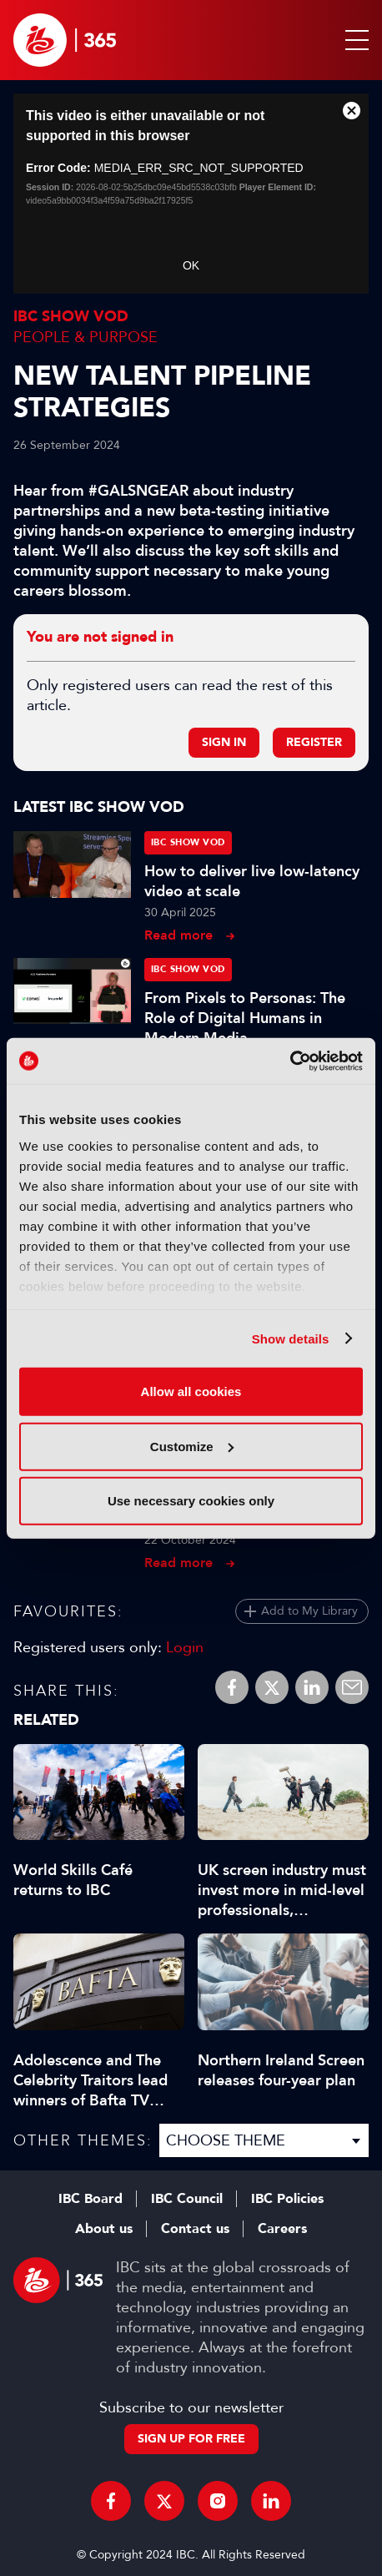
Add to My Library (309, 1611)
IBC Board (90, 2199)
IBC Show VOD (70, 316)
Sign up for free (191, 2439)
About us (104, 2229)
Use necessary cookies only (191, 1501)
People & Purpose (85, 337)
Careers (282, 2229)
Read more (178, 935)
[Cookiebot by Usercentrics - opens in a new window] (290, 1060)
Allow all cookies (191, 1391)
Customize (192, 1446)
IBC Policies (287, 2199)
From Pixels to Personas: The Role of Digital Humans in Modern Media (244, 1018)
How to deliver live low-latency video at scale (251, 881)
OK (191, 265)
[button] (354, 40)
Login (185, 1647)
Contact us (195, 2229)
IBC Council (187, 2199)
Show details (290, 1338)
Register (314, 742)
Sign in (224, 742)
